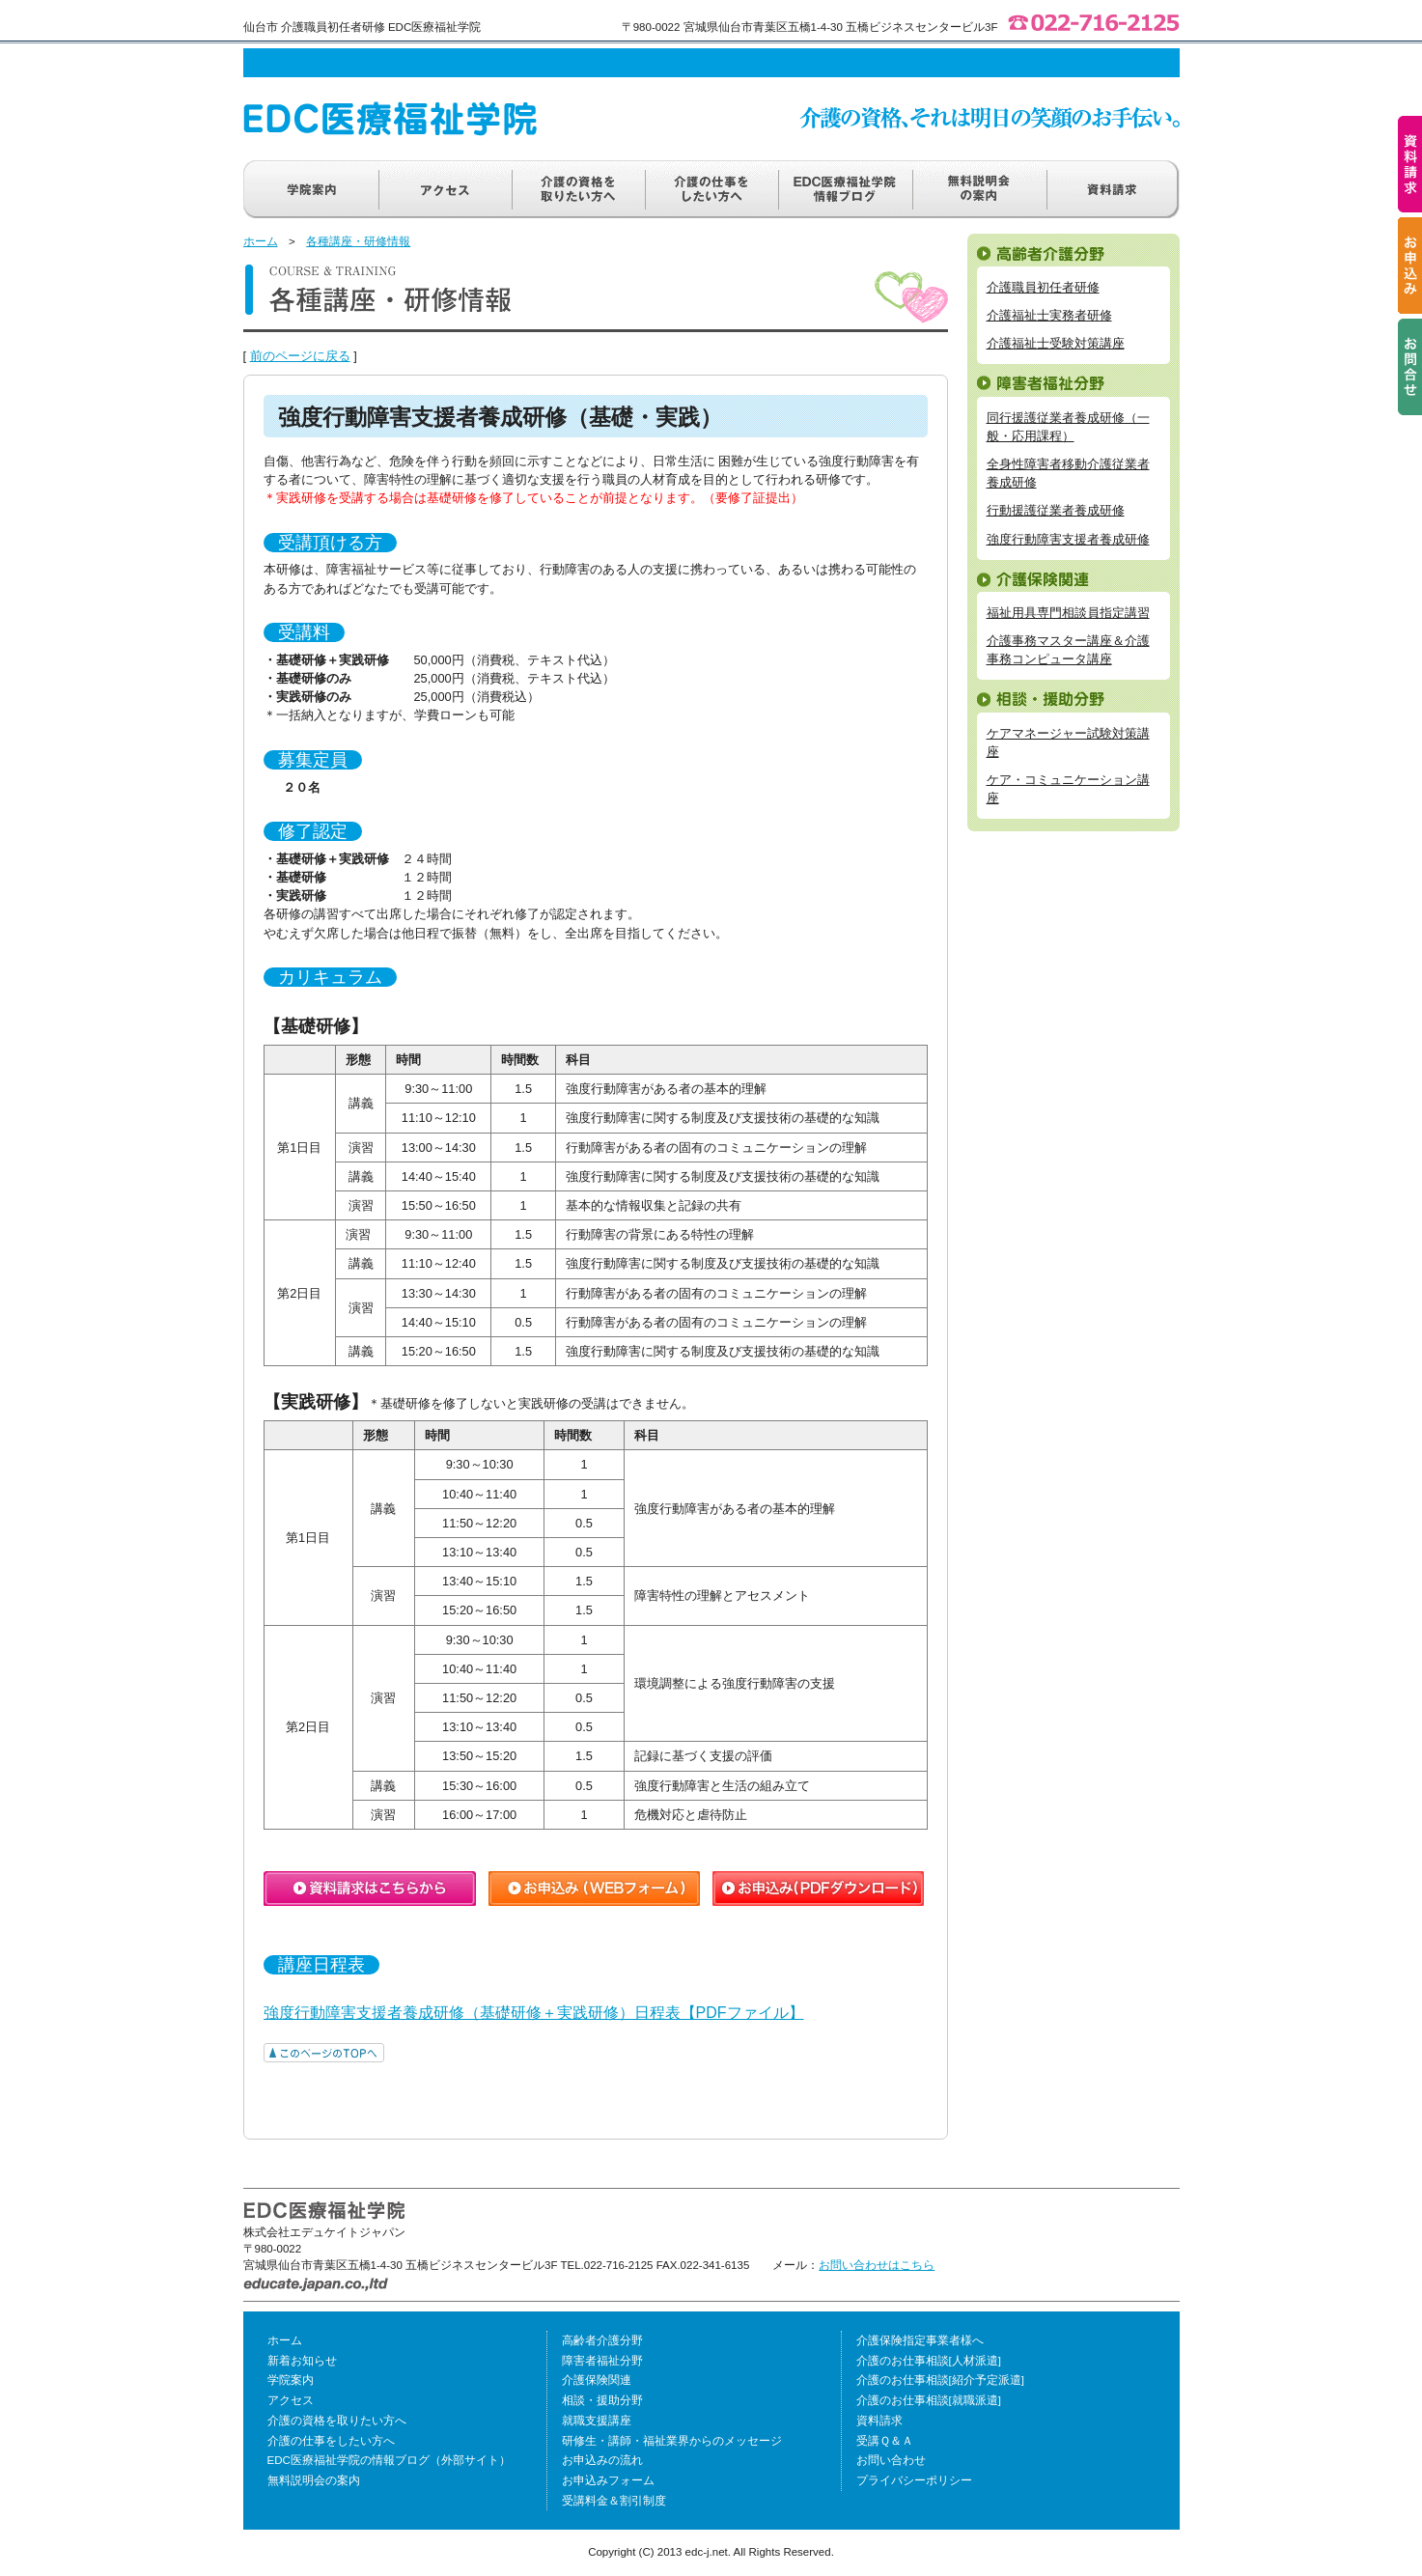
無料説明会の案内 (313, 2480)
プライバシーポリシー (914, 2480)
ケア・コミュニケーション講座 (1068, 788)
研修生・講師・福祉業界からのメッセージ (672, 2441)
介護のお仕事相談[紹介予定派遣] (940, 2380)
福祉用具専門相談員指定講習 (1068, 612)
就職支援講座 (596, 2420)
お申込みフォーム (608, 2480)
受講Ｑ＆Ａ (884, 2441)
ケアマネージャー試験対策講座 (1068, 742)
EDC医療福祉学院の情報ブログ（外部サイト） (389, 2460)
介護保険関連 (596, 2380)
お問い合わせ (891, 2460)
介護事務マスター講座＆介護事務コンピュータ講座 (1068, 649)
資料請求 (879, 2420)
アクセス (290, 2400)
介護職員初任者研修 (1043, 287)
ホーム (260, 241)
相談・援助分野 (602, 2400)
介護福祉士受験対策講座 (1056, 343)
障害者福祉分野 (602, 2360)
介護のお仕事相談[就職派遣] (928, 2400)
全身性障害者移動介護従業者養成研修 (1068, 473)
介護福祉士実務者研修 (1049, 315)
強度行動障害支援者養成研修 (1068, 539)
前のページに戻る (300, 356)
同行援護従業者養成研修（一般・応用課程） (1068, 426)
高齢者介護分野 (602, 2340)
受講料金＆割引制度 (614, 2500)
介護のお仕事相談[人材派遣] (928, 2360)
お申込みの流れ (602, 2460)
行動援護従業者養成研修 (1056, 510)
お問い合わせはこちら (876, 2265)
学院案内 (290, 2380)
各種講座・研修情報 (358, 241)
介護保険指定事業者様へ (920, 2340)
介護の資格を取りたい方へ (336, 2420)
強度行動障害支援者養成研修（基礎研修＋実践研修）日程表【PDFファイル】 (534, 2012)
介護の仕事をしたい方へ (331, 2441)
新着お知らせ (302, 2360)
